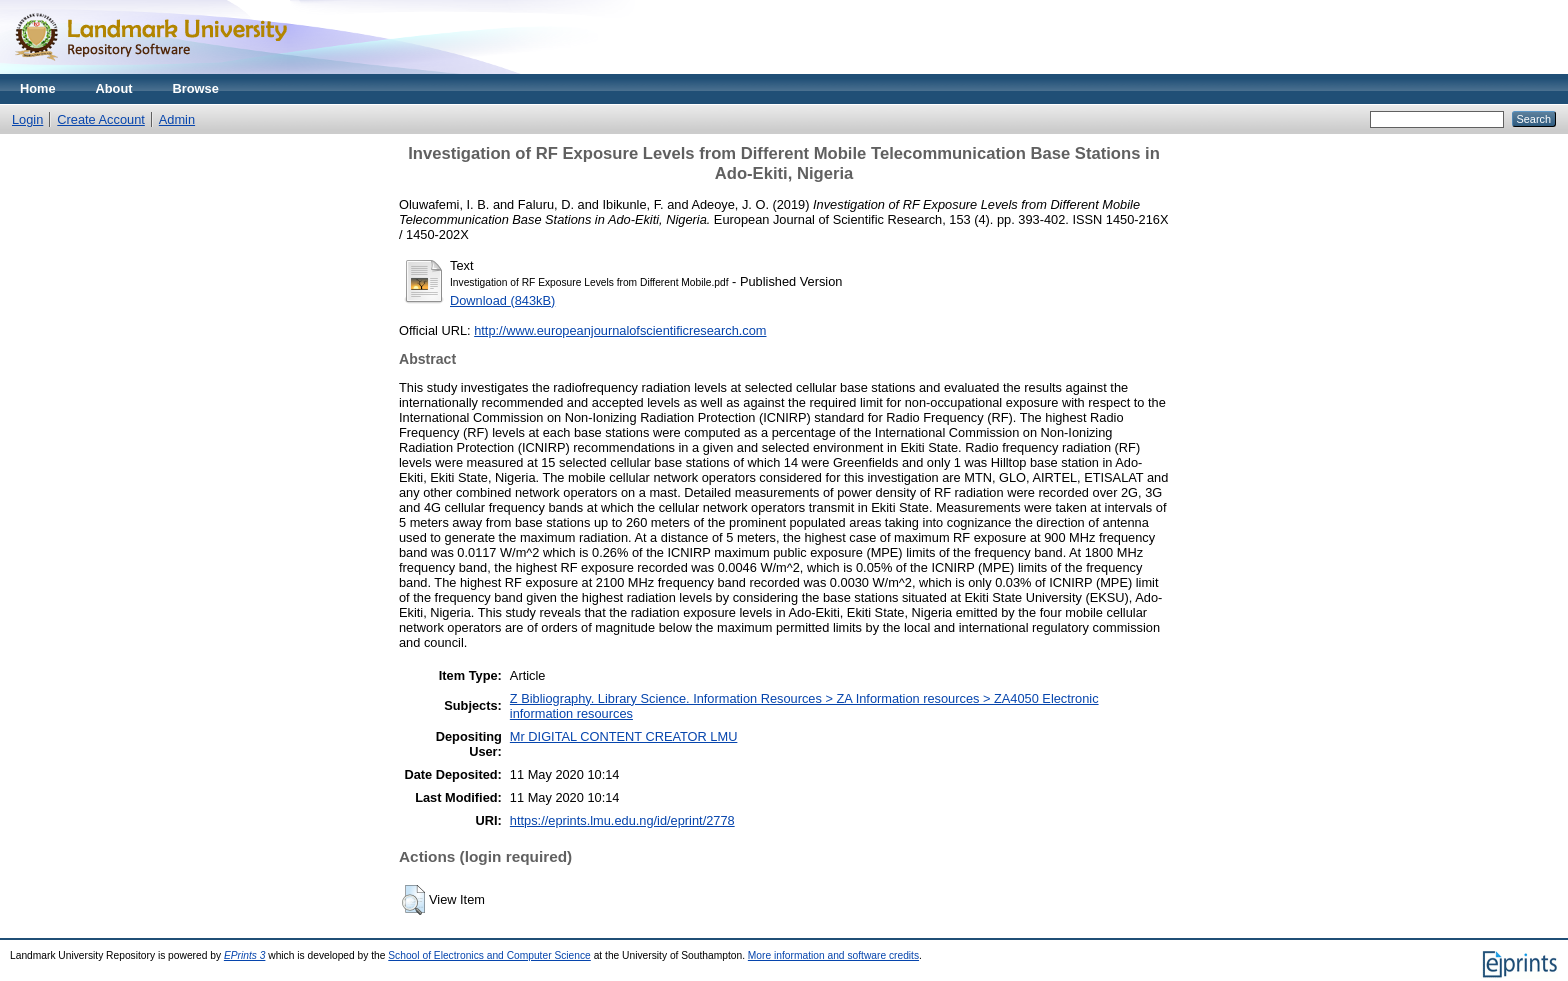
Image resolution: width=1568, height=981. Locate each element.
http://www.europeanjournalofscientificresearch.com (620, 330)
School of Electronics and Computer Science (489, 955)
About (114, 88)
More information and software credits (833, 955)
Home (38, 88)
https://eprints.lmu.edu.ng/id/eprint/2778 (622, 820)
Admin (177, 119)
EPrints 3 (245, 955)
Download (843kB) (502, 300)
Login (27, 119)
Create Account (101, 119)
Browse (196, 88)
